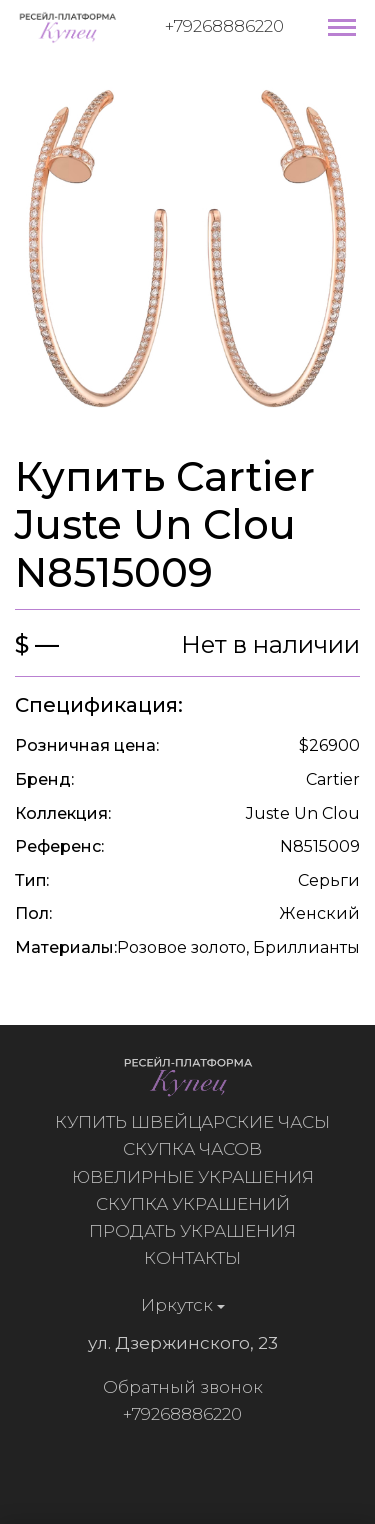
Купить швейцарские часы (197, 1122)
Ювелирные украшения (198, 1177)
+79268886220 (224, 26)
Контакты (197, 1258)
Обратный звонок (177, 1387)
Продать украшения (197, 1231)
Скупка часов (197, 1149)
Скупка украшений (198, 1204)
